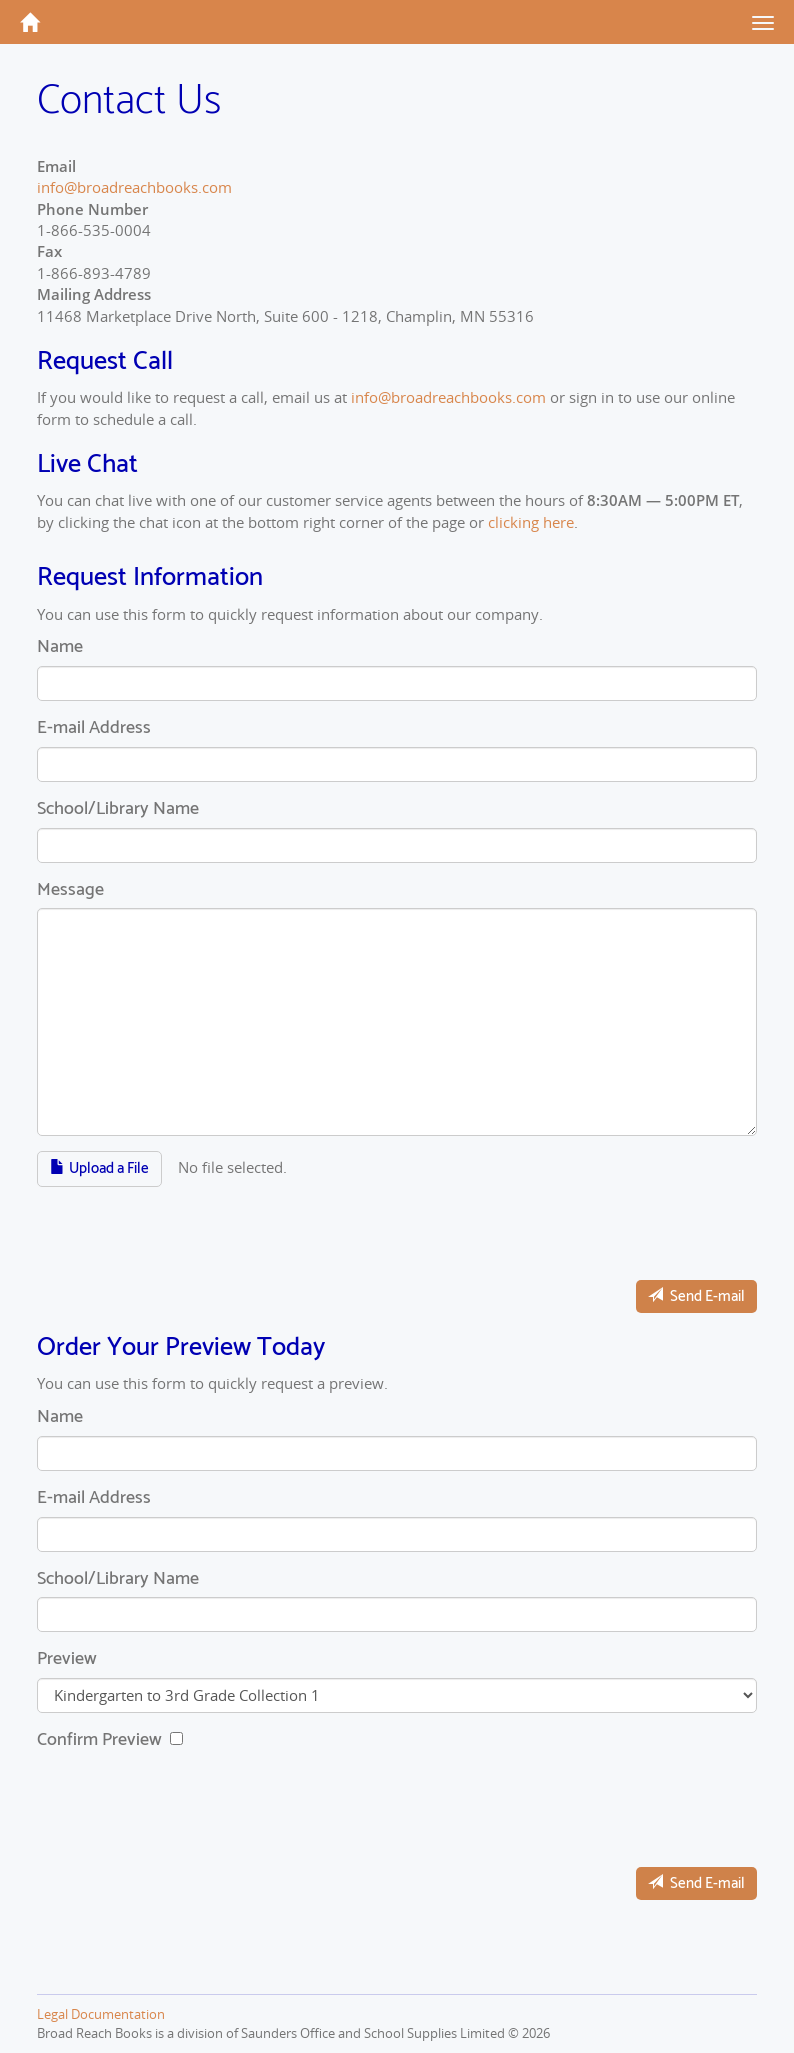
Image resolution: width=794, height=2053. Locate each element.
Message (70, 891)
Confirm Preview (101, 1741)
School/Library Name (118, 810)
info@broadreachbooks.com (134, 187)
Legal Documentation (101, 2014)
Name (60, 648)
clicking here (531, 522)
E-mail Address (94, 729)
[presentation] (189, 1226)
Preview (67, 1660)
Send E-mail (696, 1296)
